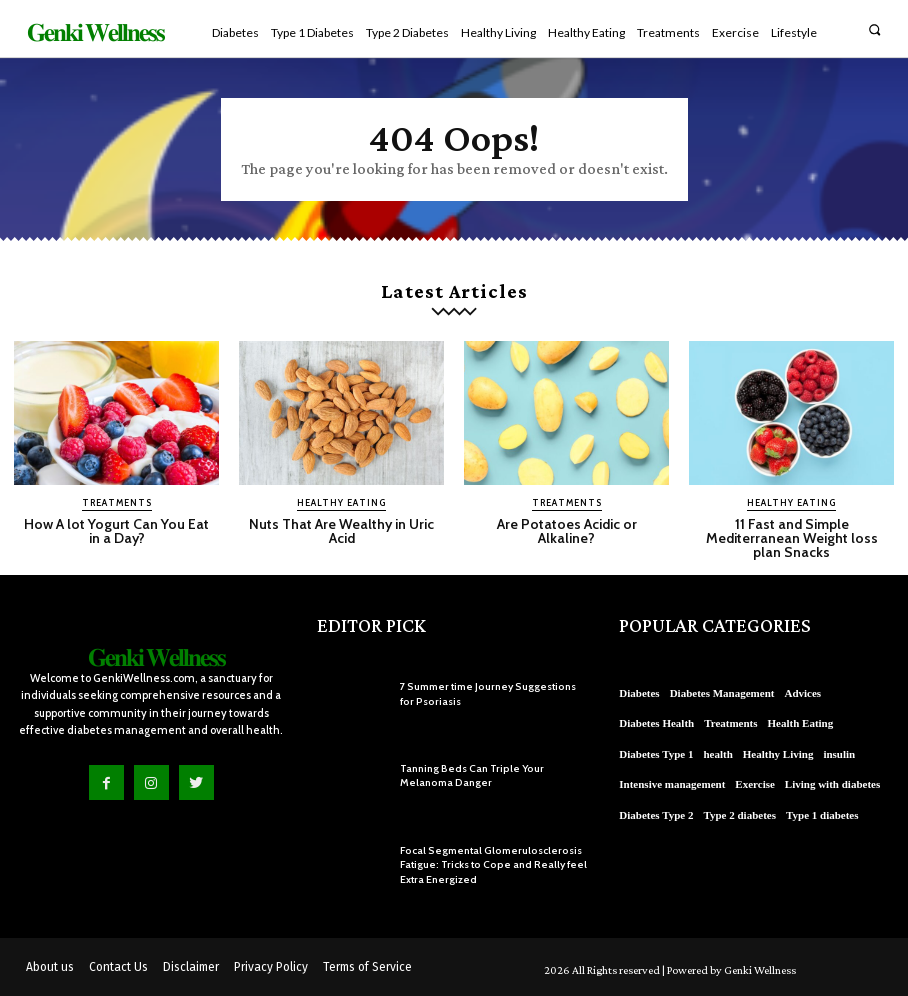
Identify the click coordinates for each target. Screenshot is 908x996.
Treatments (117, 502)
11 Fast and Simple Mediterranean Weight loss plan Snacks (791, 538)
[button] (874, 29)
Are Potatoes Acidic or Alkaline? (566, 531)
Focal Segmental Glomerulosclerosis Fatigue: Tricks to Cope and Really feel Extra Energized (488, 863)
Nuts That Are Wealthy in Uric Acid (342, 531)
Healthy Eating (341, 502)
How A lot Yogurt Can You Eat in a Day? (116, 531)
